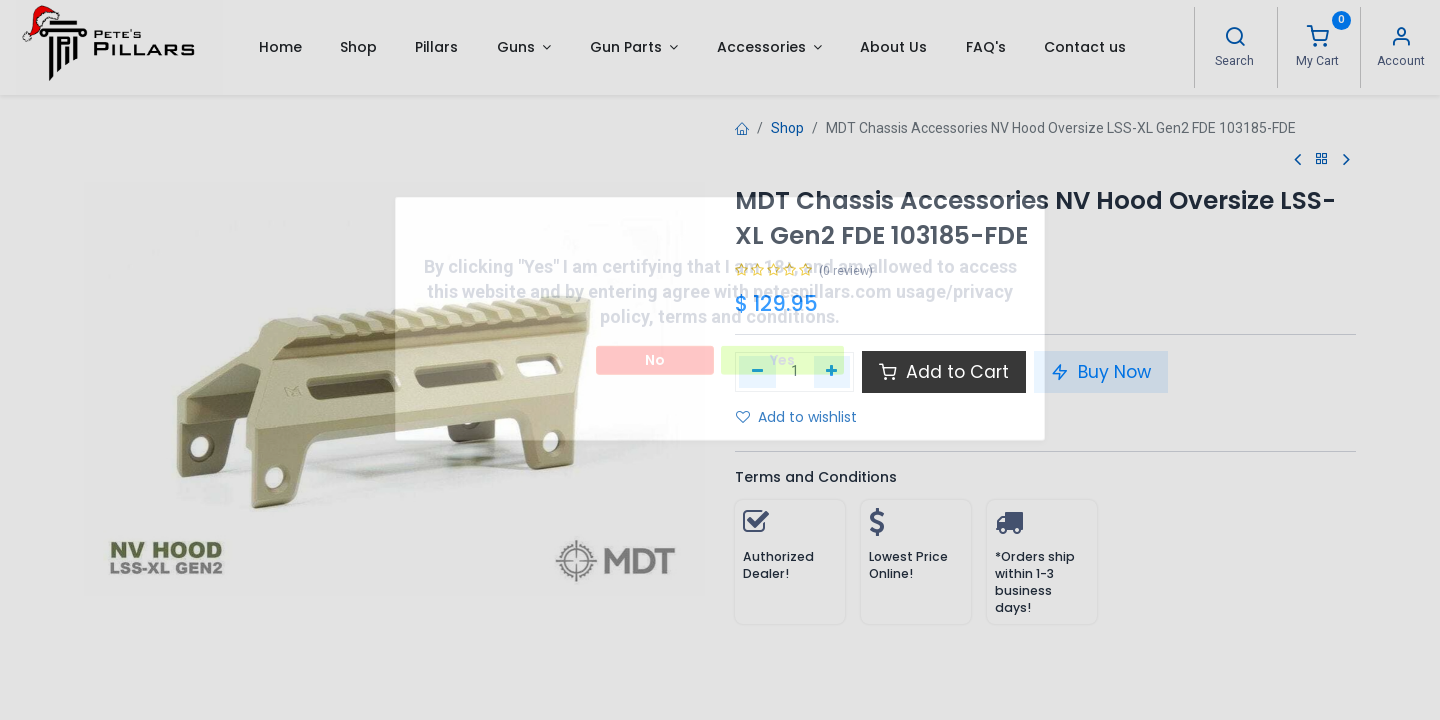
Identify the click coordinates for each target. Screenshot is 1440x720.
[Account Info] (1401, 39)
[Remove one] (757, 372)
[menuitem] (279, 47)
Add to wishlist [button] (796, 417)
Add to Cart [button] (944, 372)
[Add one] (832, 372)
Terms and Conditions (816, 477)
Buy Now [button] (1101, 372)
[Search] (1235, 39)
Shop (787, 128)
